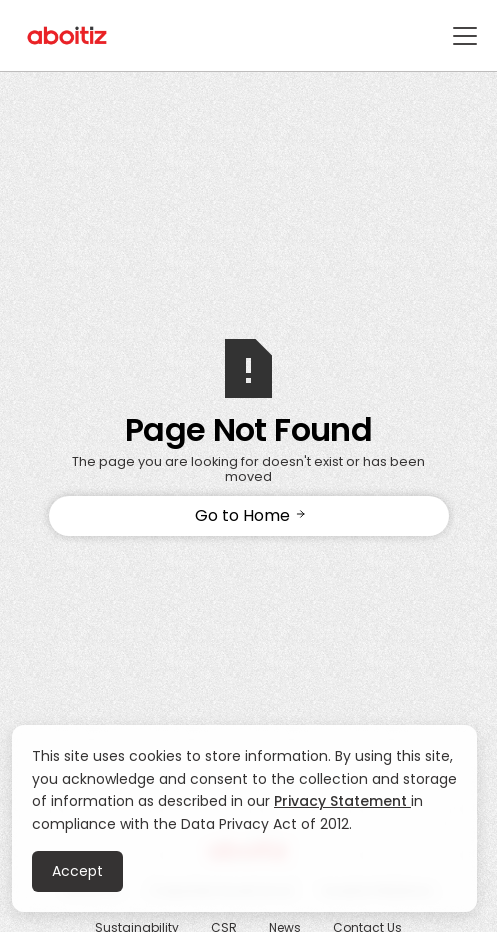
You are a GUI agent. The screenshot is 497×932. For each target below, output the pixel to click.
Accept (77, 871)
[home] (67, 36)
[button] (461, 36)
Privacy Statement (342, 801)
